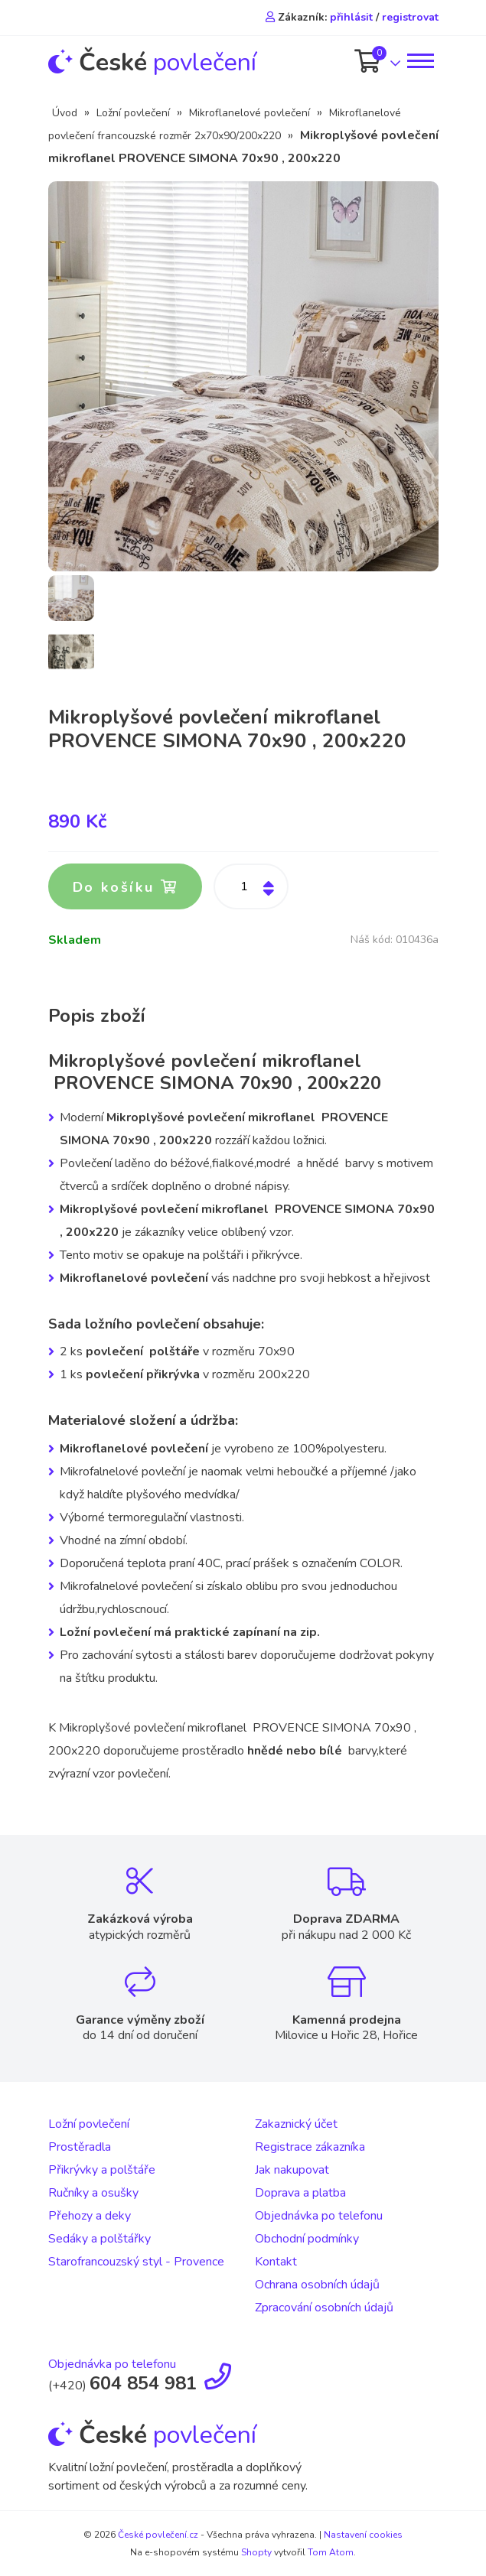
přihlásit (351, 17)
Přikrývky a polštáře (101, 2169)
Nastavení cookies (363, 2535)
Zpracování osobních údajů (324, 2307)
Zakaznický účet (296, 2124)
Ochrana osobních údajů (317, 2284)
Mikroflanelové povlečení (249, 113)
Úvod (64, 113)
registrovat (410, 17)
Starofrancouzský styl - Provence (136, 2261)
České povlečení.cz (158, 2535)
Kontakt (276, 2261)
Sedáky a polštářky (99, 2238)
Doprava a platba (300, 2192)
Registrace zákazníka (310, 2147)
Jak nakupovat (292, 2169)
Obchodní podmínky (307, 2238)
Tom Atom (331, 2552)
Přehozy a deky (89, 2215)
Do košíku (125, 887)
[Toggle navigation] (419, 61)
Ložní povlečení (133, 113)
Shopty (256, 2552)
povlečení (152, 62)
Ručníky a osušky (93, 2192)
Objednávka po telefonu (319, 2215)
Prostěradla (79, 2147)
